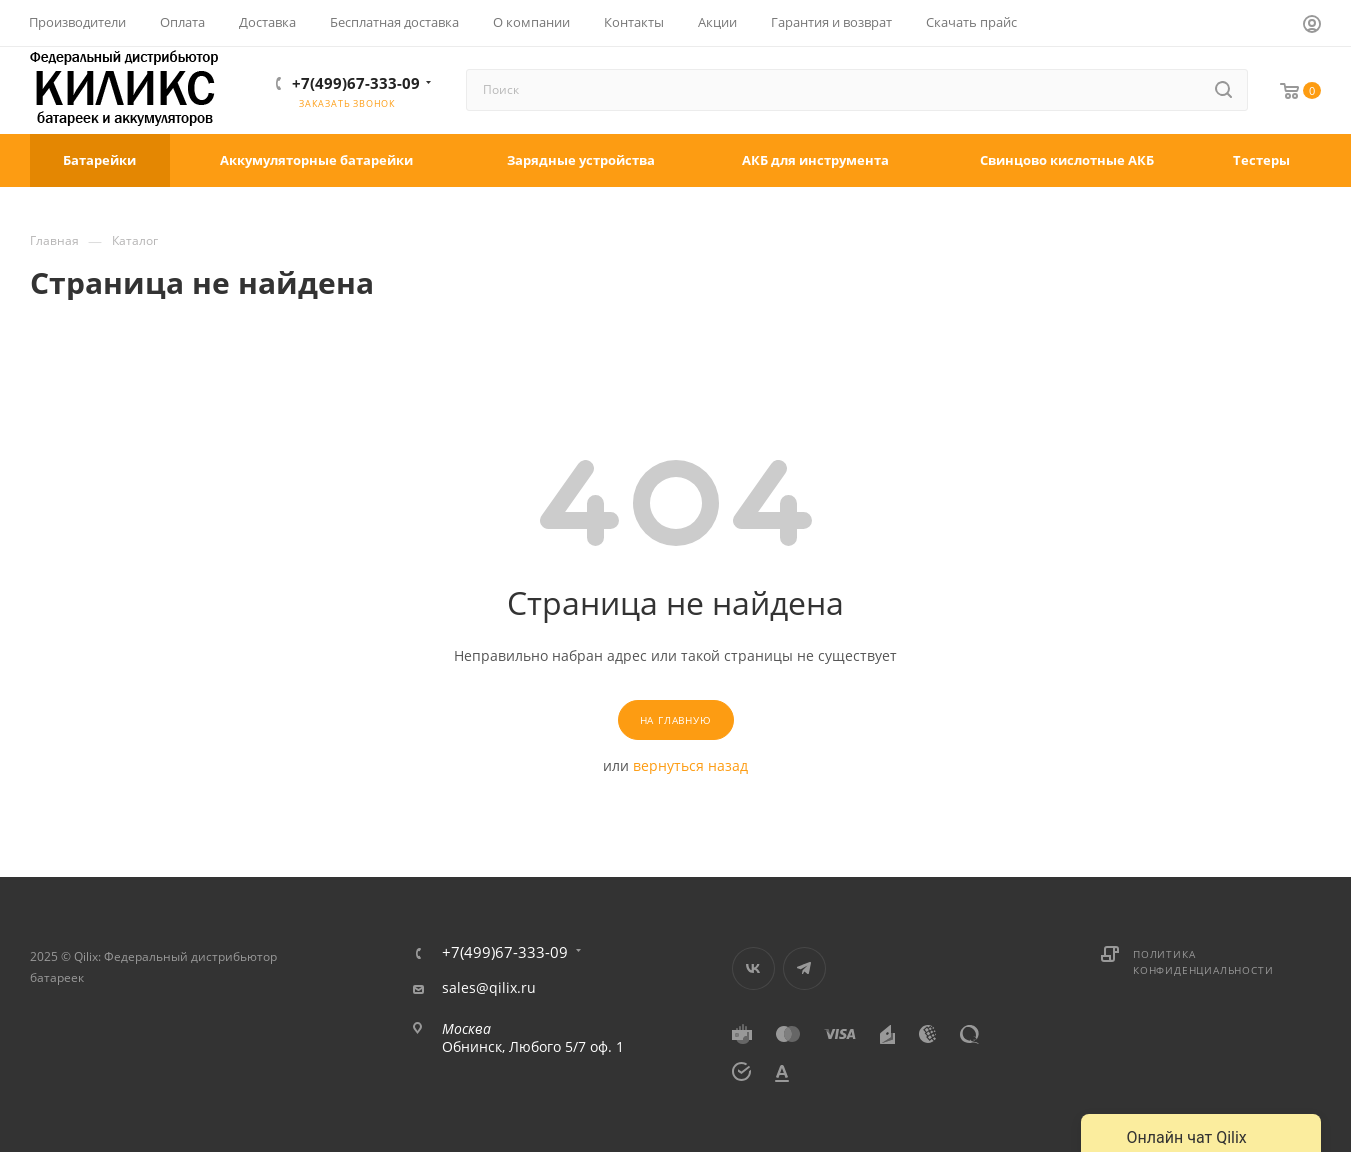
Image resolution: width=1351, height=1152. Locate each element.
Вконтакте (753, 968)
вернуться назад (690, 765)
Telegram (804, 968)
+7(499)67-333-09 (356, 83)
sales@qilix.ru (489, 988)
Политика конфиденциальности (1203, 962)
